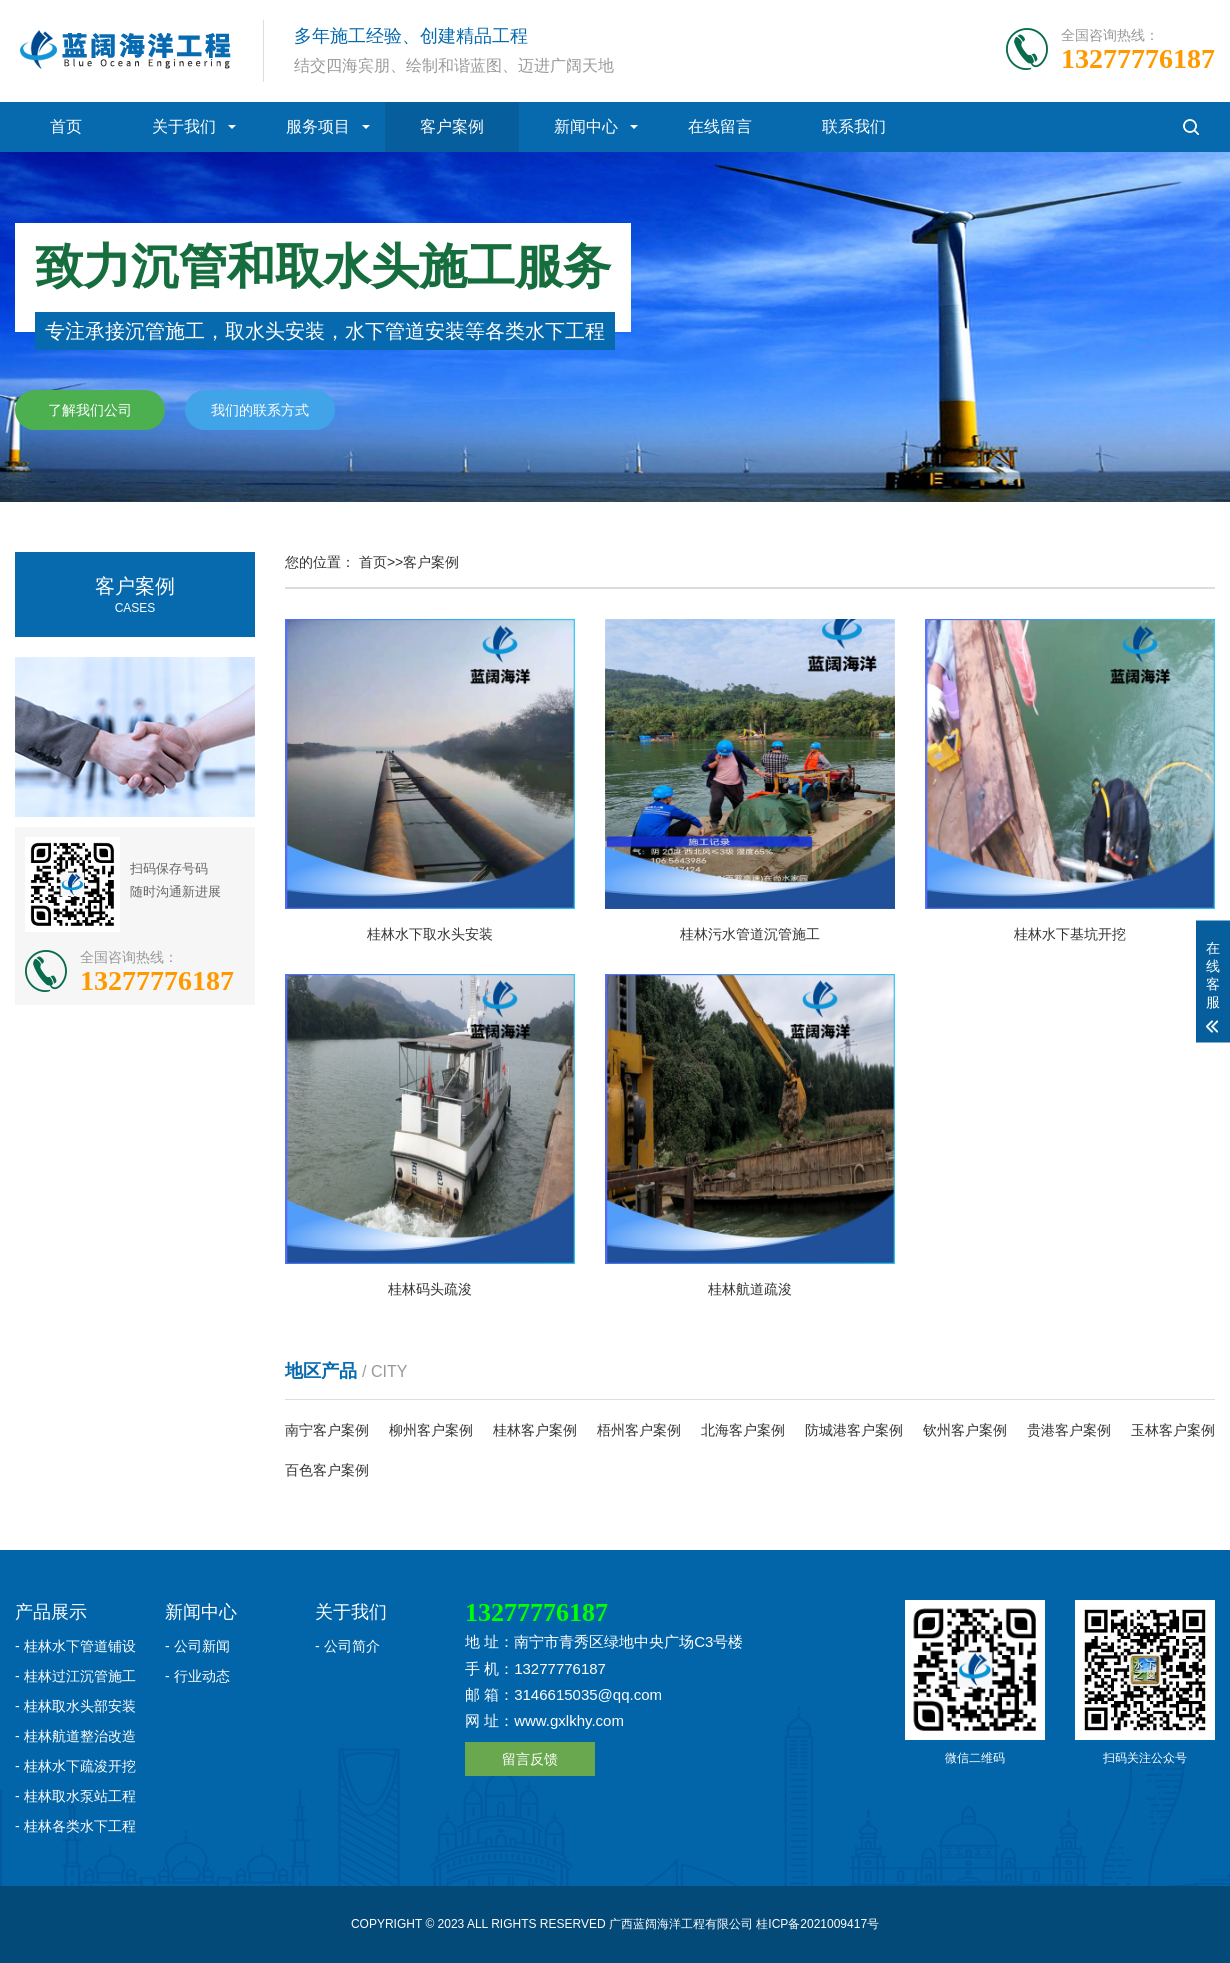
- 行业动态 (197, 1676)
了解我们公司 (90, 411)
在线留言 (720, 126)
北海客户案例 (743, 1430)
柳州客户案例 (431, 1430)
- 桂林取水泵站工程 (75, 1796)
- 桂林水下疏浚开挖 (75, 1766)
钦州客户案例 (965, 1430)
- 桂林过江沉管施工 (75, 1676)
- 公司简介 (347, 1646)
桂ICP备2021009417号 (817, 1924)
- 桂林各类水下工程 (75, 1826)
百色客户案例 (327, 1470)
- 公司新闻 (197, 1646)
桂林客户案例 (535, 1430)
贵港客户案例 (1069, 1430)
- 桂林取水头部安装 (75, 1706)
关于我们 (184, 126)
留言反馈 (530, 1759)
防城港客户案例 (854, 1430)
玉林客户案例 (1173, 1430)
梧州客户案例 (639, 1430)
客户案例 (452, 126)
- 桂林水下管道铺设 (75, 1646)
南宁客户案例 (327, 1430)
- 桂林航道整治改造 (75, 1736)
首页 (66, 126)
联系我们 (854, 126)
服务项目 (318, 126)
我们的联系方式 (260, 411)
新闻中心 (586, 126)
